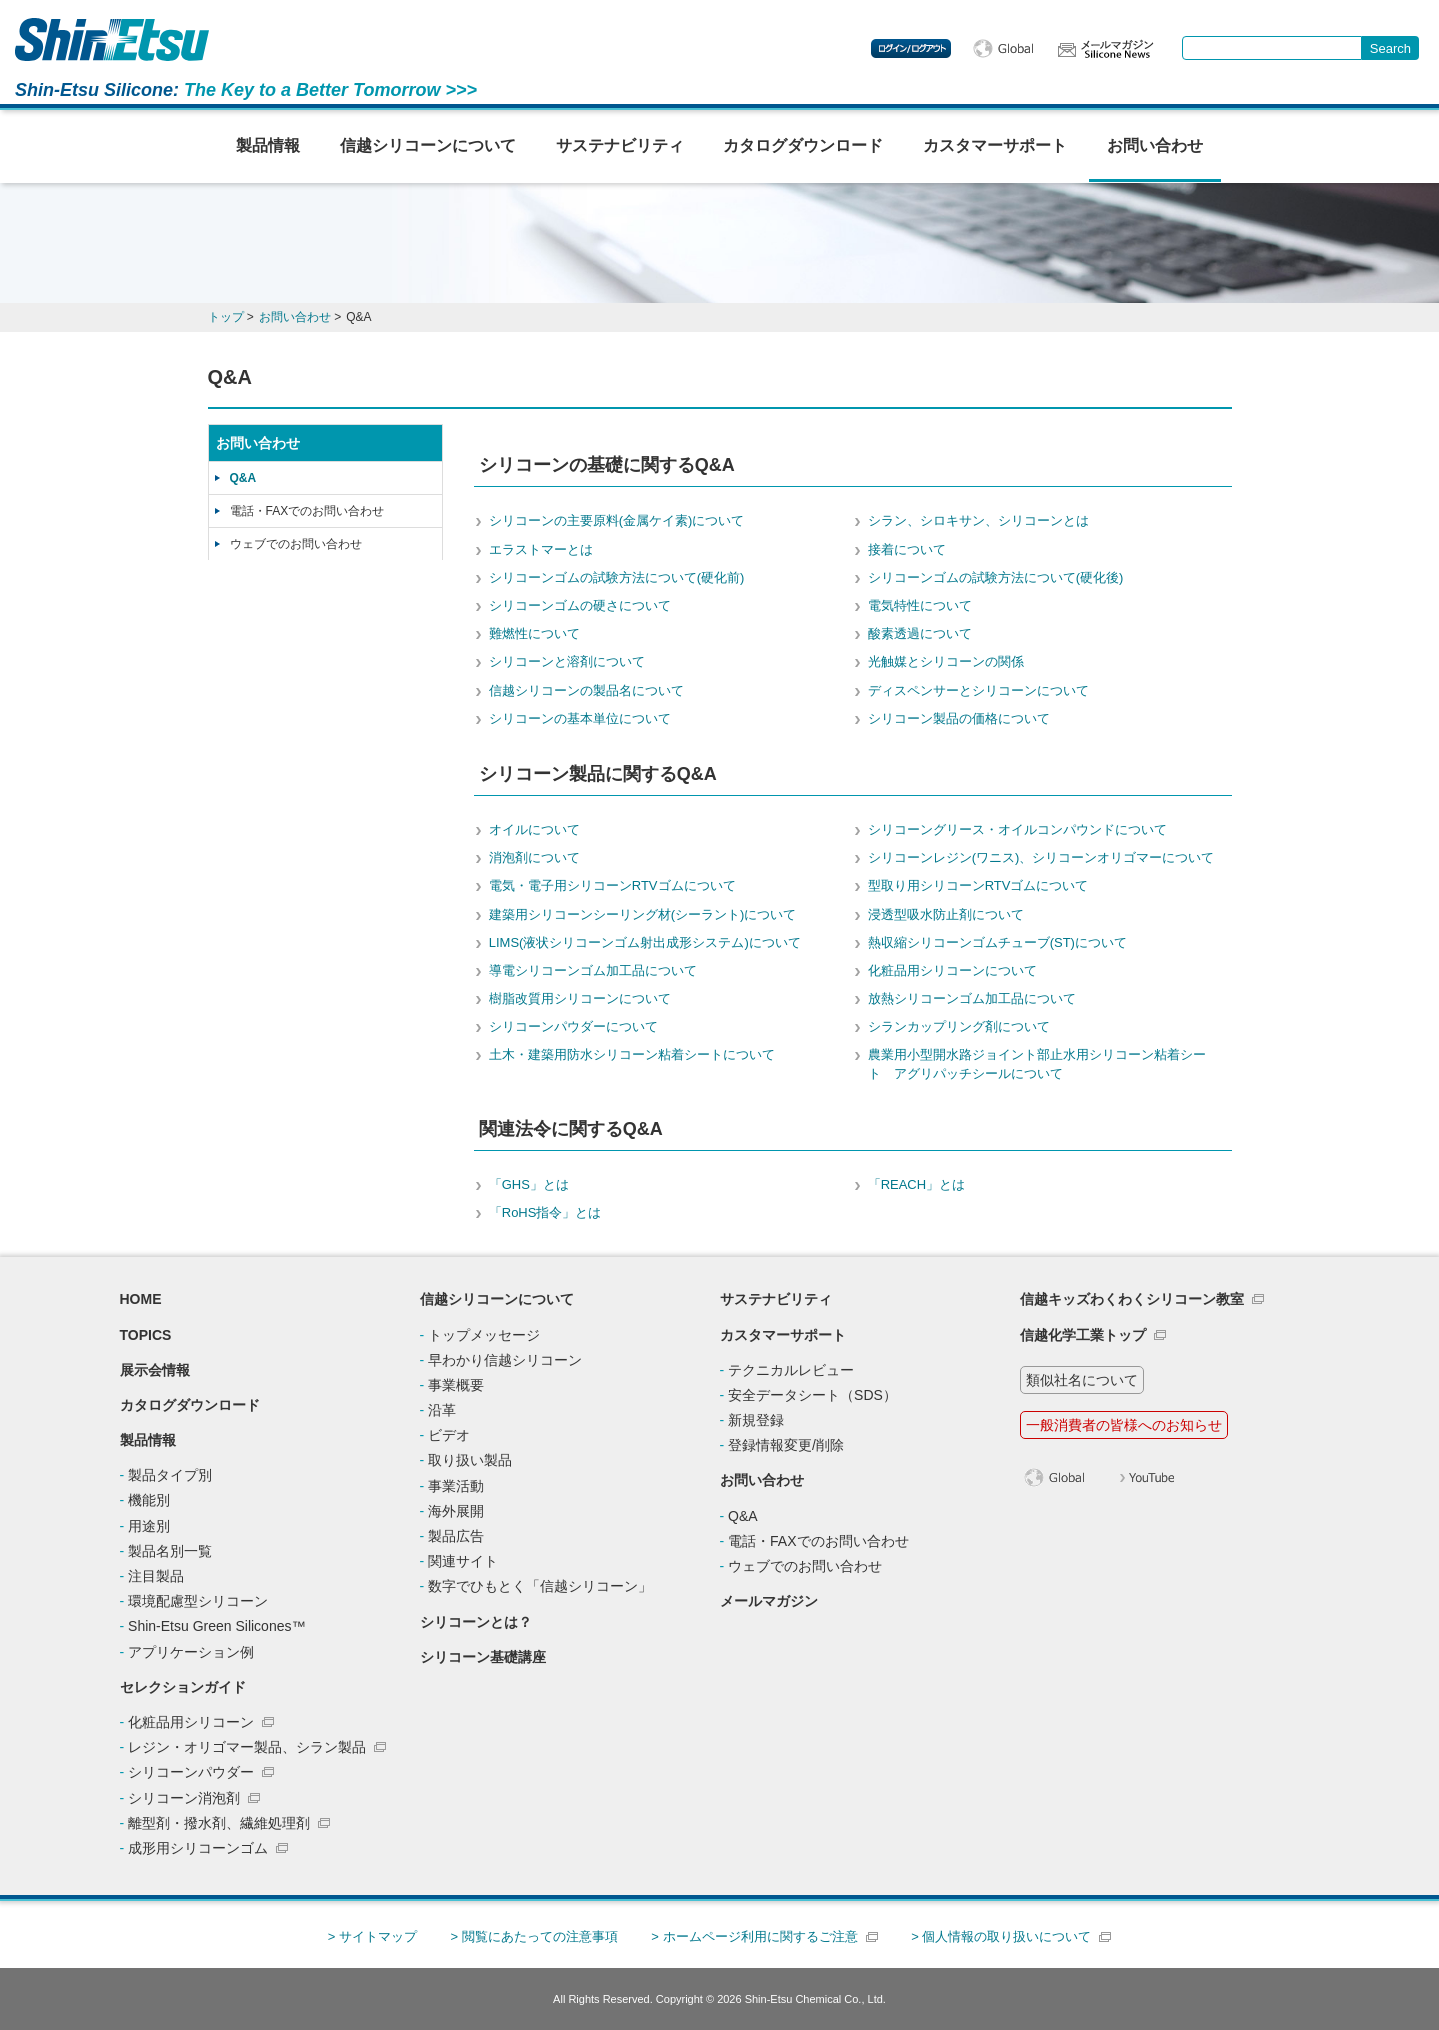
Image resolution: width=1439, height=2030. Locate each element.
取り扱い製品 (470, 1460)
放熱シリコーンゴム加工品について (972, 998)
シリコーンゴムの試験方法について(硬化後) (996, 577)
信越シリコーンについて (428, 145)
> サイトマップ (372, 1936)
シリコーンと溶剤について (567, 661)
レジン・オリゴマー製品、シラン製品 (247, 1747)
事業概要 (456, 1385)
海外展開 (456, 1511)
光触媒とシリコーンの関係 (946, 661)
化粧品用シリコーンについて (952, 970)
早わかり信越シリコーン (505, 1360)
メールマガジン (769, 1601)
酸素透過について (920, 633)
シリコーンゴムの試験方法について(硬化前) (617, 577)
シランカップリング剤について (959, 1026)
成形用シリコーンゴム (198, 1848)
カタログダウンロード (803, 145)
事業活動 (456, 1486)
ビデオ (449, 1435)
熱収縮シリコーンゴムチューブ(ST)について (997, 942)
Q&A (243, 478)
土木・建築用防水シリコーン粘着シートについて (632, 1054)
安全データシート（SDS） (812, 1395)
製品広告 (456, 1536)
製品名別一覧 (170, 1551)
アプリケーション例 (191, 1652)
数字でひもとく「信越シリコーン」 (540, 1586)
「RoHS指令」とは (545, 1212)
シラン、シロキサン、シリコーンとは (978, 520)
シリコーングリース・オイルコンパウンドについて (1017, 829)
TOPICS (146, 1335)
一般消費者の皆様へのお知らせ (1124, 1425)
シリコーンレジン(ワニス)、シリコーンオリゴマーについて (1041, 857)
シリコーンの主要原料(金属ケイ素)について (617, 520)
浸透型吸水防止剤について (946, 914)
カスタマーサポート (995, 145)
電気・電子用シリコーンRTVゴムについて (612, 885)
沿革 (442, 1410)
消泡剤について (534, 857)
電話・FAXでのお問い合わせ (307, 511)
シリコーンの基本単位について (580, 718)
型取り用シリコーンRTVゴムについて (978, 885)
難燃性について (534, 633)
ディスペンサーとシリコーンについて (978, 690)
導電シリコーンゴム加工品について (593, 970)
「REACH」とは (917, 1184)
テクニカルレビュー (791, 1370)
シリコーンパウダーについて (573, 1026)
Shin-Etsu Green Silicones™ (216, 1626)
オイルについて (534, 829)
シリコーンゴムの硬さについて (580, 605)
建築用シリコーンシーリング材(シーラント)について (643, 914)
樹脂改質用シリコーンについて (580, 998)
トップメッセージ (484, 1335)
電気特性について (920, 605)
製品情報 (268, 145)
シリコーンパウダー (191, 1772)
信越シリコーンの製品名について (586, 690)
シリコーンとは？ (476, 1622)
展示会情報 (155, 1370)
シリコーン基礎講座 (483, 1657)
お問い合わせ (1155, 145)
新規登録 (756, 1420)
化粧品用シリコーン (191, 1722)
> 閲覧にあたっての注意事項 (533, 1936)
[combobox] (1272, 48)
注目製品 (156, 1576)
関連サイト (463, 1561)
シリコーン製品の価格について (959, 718)
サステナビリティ (620, 145)
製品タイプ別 (170, 1475)
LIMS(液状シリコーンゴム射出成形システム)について (645, 942)
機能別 (149, 1500)
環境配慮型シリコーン (198, 1601)
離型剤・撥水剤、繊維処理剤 (219, 1823)
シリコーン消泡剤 (184, 1798)
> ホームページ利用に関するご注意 (754, 1936)
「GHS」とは (529, 1184)
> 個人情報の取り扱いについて (1001, 1936)
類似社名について (1082, 1380)
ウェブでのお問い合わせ (296, 544)
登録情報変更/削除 (786, 1445)
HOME (141, 1299)
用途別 (149, 1526)
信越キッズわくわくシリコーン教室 (1132, 1299)
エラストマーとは (541, 549)
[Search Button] (1390, 48)
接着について (907, 549)
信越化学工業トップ (1083, 1335)
